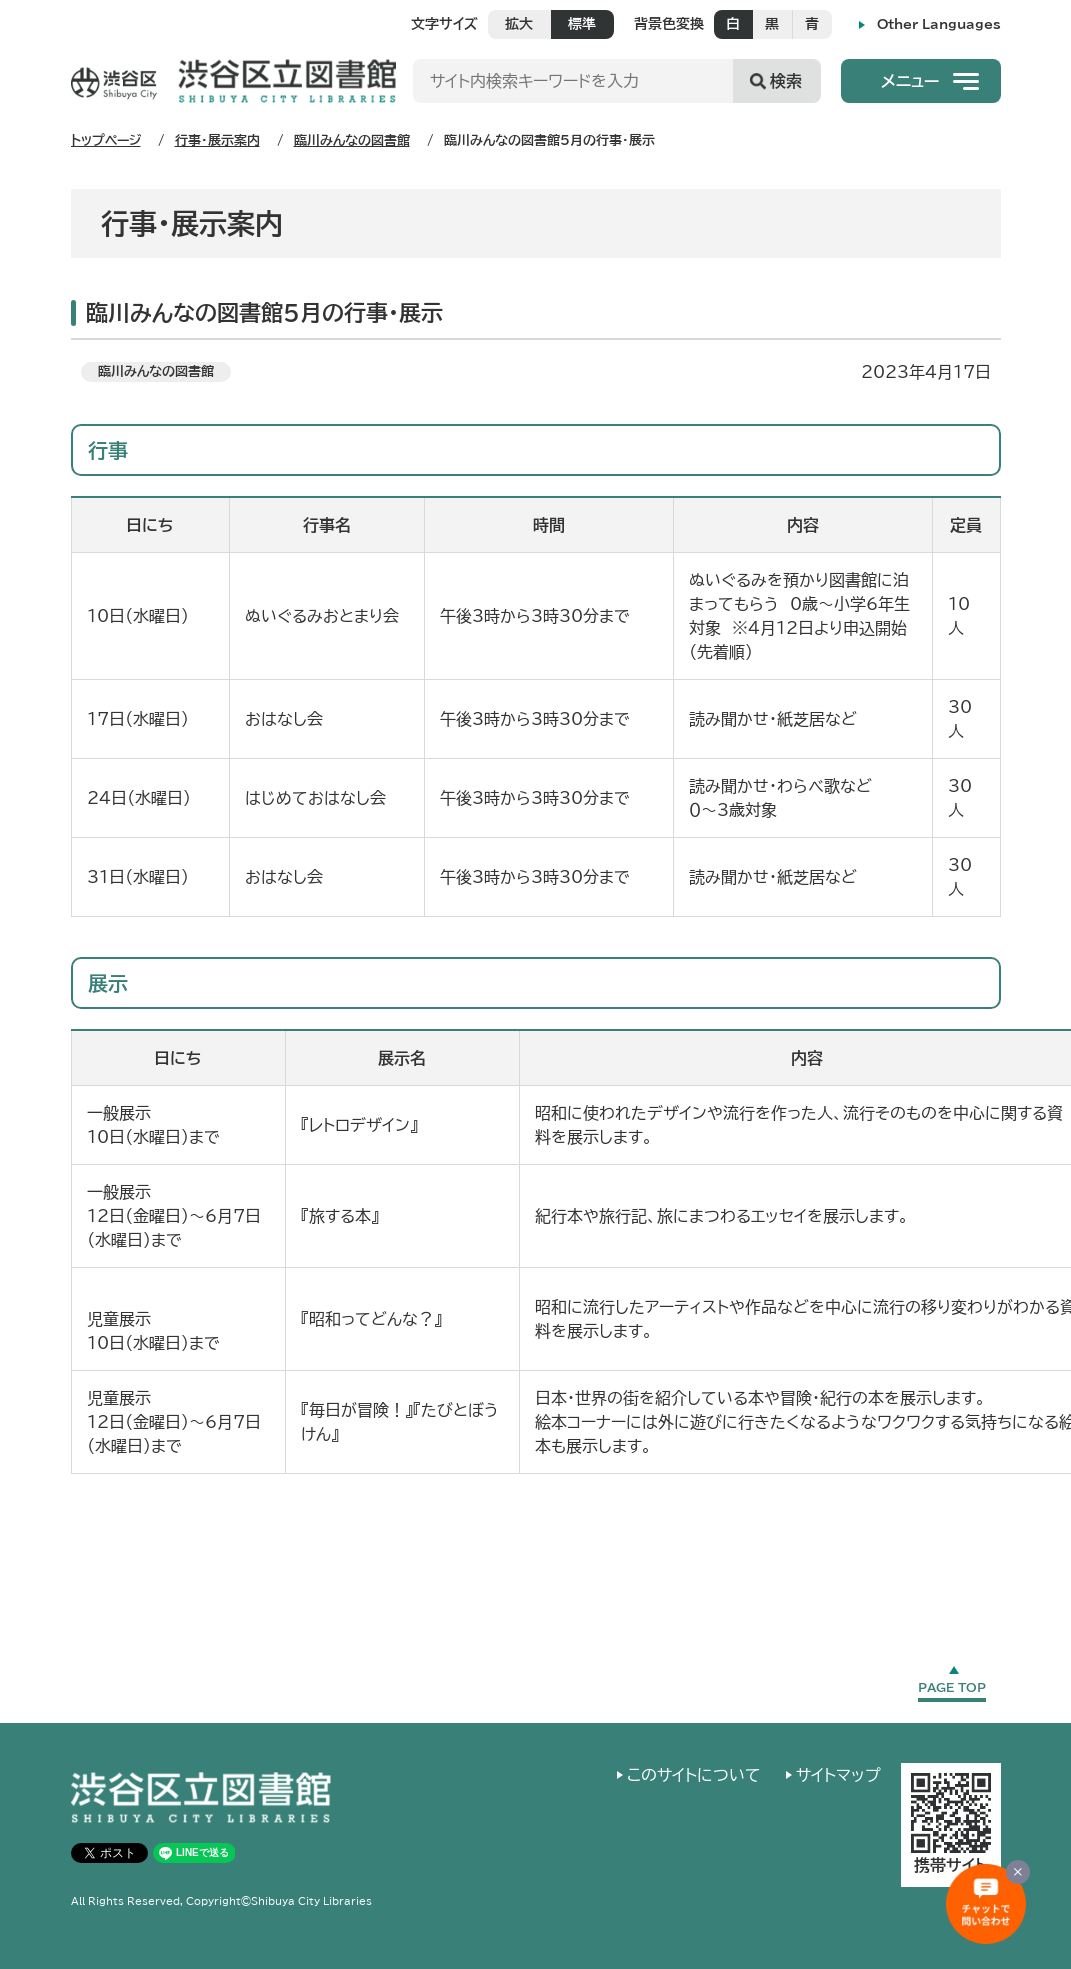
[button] (921, 81)
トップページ (106, 140)
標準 (582, 24)
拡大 (519, 24)
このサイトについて (694, 1775)
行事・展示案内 (217, 140)
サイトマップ (838, 1775)
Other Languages (939, 24)
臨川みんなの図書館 (352, 140)
